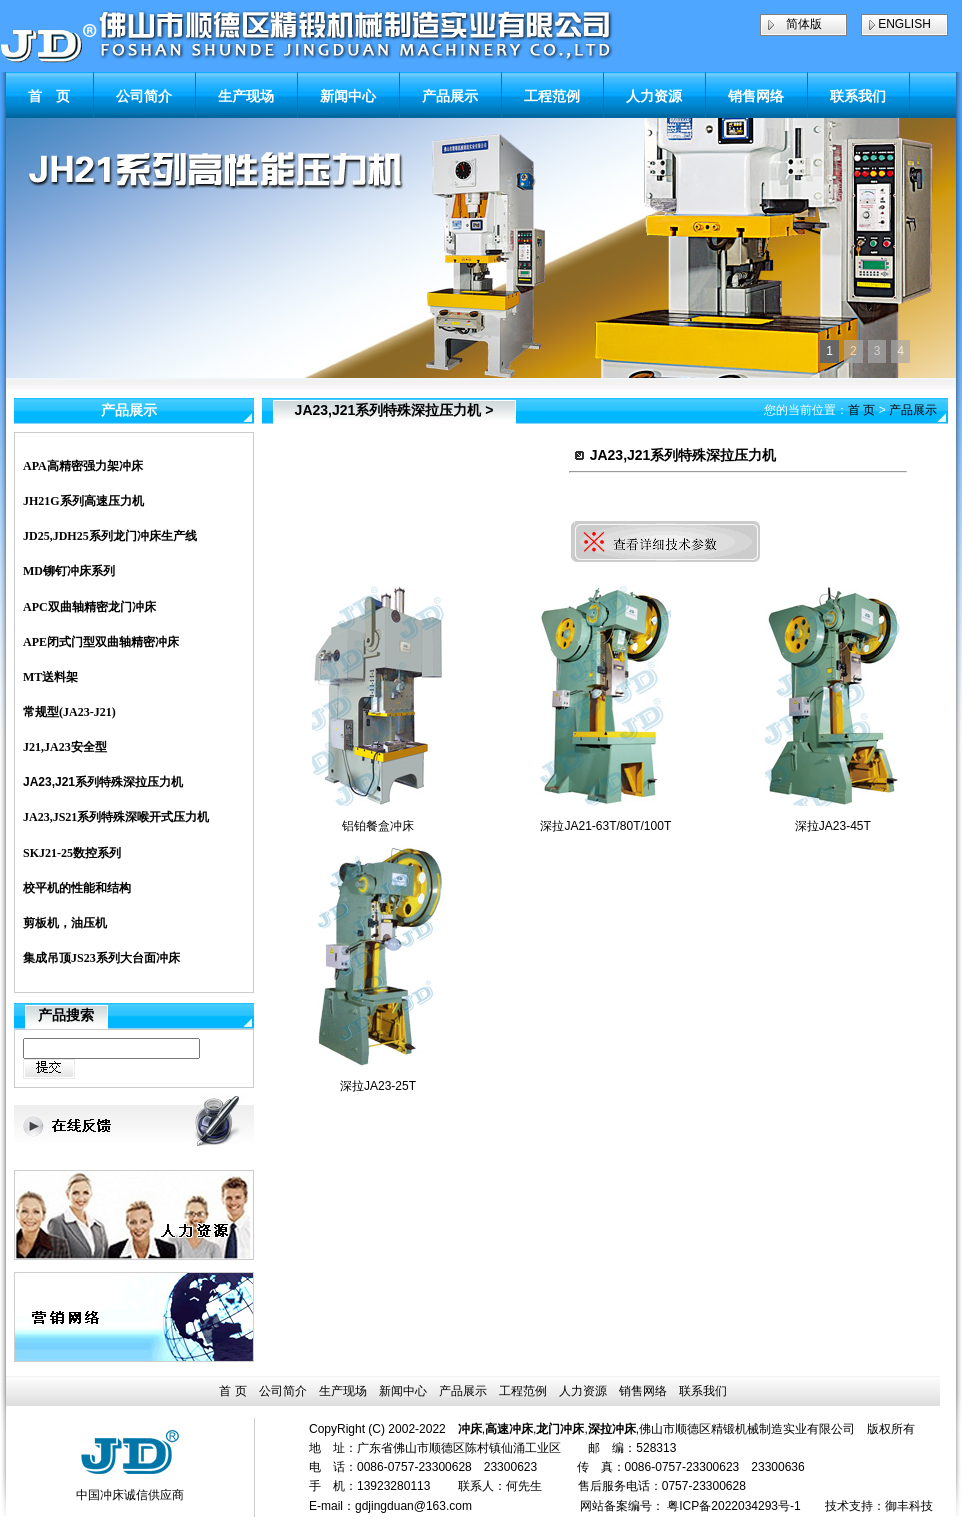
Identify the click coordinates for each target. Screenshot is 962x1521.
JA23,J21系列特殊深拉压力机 (103, 782)
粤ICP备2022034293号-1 (733, 1506)
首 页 (49, 96)
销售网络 (756, 96)
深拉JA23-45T (833, 826)
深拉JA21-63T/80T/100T (605, 826)
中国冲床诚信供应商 (130, 1495)
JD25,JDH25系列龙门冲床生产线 (110, 536)
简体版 (804, 24)
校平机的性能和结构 (77, 888)
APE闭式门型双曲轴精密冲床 (101, 642)
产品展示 (450, 96)
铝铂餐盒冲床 (378, 826)
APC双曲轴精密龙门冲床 (89, 607)
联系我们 (858, 96)
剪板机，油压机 (65, 923)
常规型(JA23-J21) (69, 712)
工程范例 (552, 96)
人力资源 (654, 96)
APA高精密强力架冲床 (83, 466)
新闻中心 (348, 96)
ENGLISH (904, 24)
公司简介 (144, 96)
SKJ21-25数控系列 (72, 853)
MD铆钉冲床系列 (69, 571)
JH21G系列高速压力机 (83, 501)
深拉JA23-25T (378, 1086)
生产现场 (246, 96)
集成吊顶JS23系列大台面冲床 (101, 958)
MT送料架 (50, 677)
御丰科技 (909, 1506)
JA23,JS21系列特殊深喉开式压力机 (116, 817)
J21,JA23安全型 (65, 747)
